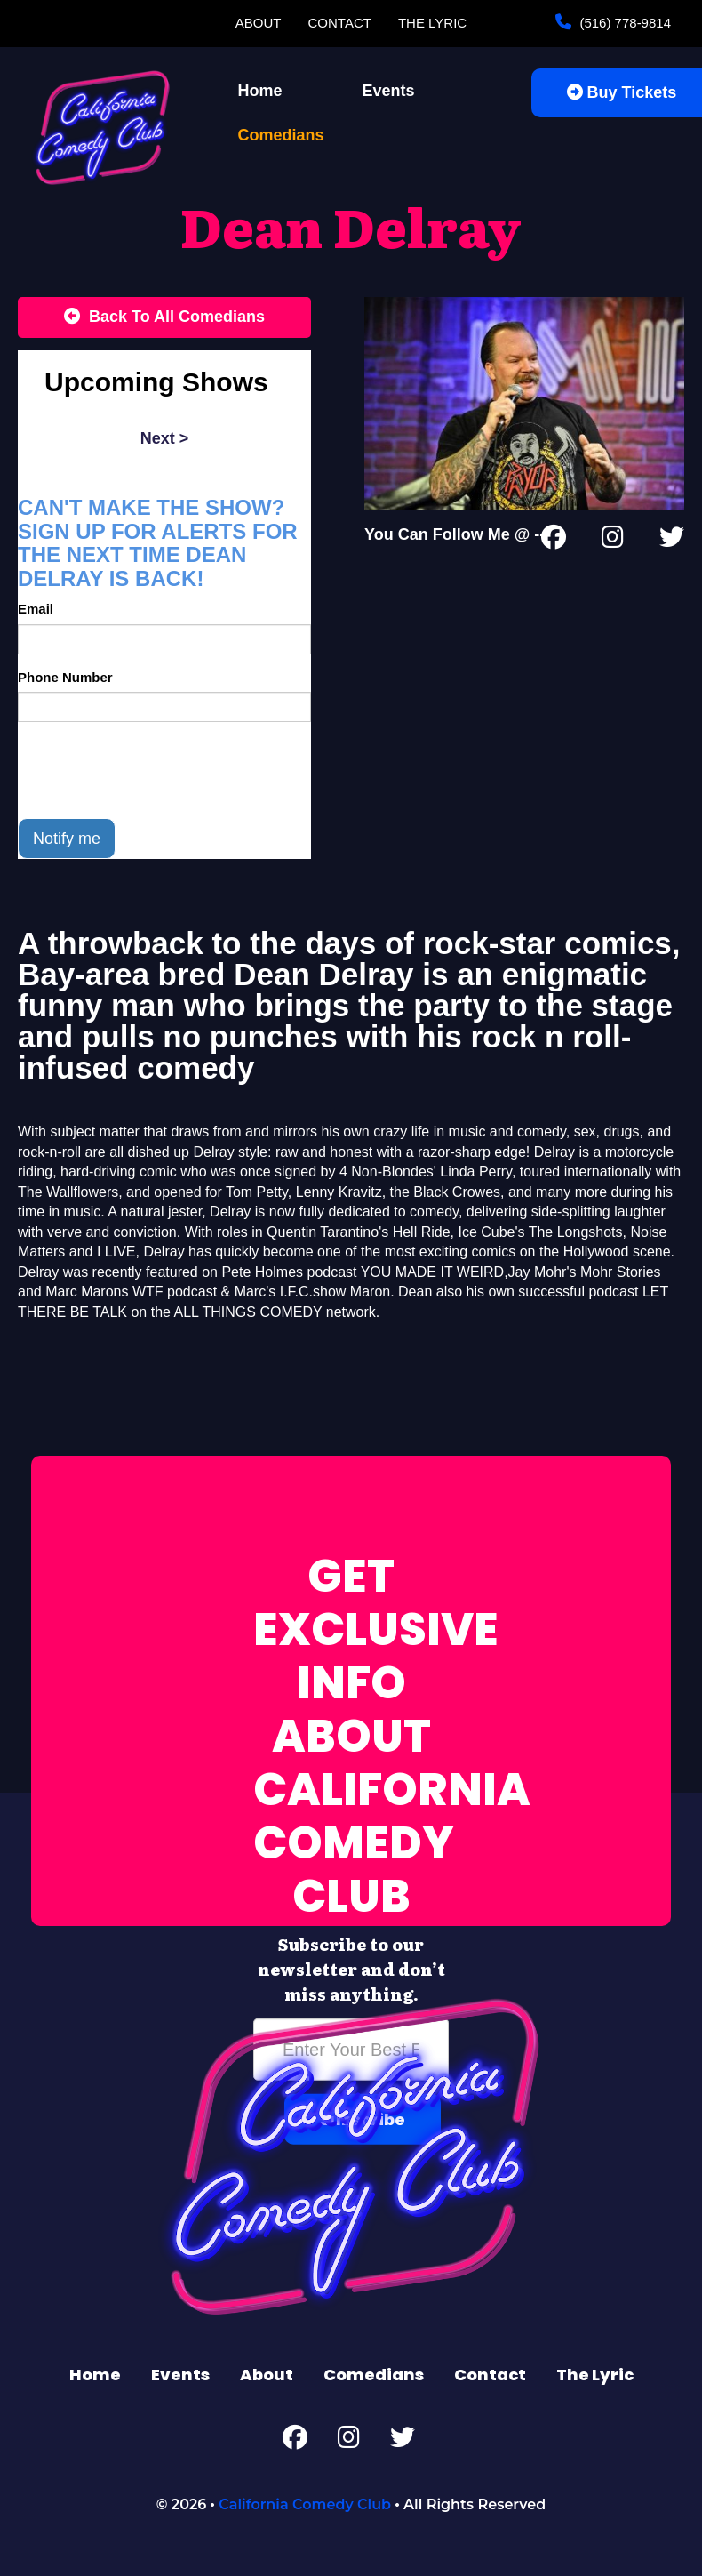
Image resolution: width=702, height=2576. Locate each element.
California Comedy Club (305, 2504)
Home (260, 91)
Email (35, 608)
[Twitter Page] (671, 541)
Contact (339, 22)
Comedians (281, 135)
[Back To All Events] (164, 317)
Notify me (66, 838)
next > (164, 438)
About (258, 22)
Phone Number (65, 677)
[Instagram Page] (613, 541)
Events (389, 91)
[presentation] (153, 770)
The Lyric (432, 22)
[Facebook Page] (553, 541)
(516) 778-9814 (623, 22)
